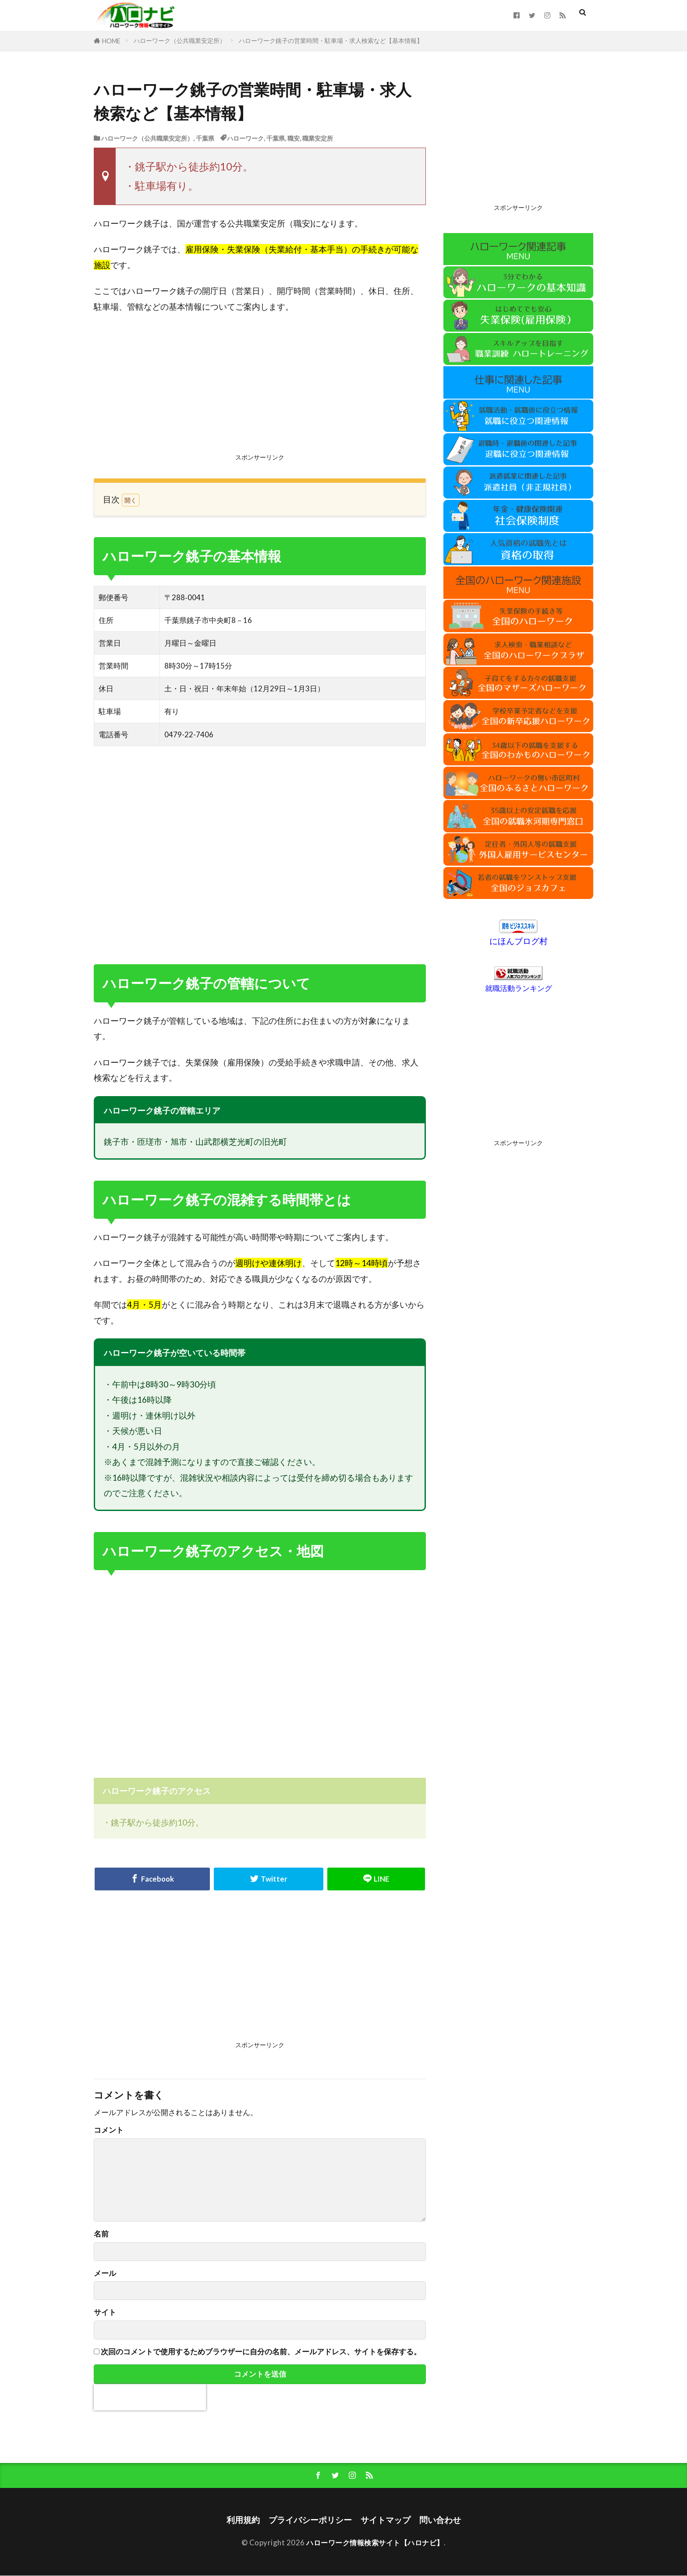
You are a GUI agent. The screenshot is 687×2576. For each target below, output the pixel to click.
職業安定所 (317, 138)
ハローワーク (245, 138)
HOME (111, 41)
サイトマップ (386, 2521)
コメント (109, 2130)
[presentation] (150, 2397)
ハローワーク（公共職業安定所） (180, 40)
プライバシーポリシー (310, 2521)
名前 (101, 2234)
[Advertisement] (260, 386)
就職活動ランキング (518, 988)
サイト (105, 2312)
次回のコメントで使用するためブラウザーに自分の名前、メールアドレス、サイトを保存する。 (261, 2352)
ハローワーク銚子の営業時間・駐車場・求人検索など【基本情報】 (331, 40)
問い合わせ (440, 2521)
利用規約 (243, 2521)
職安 (293, 138)
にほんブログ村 (518, 941)
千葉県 (205, 138)
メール (105, 2273)
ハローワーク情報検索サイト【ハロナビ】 (375, 2543)
